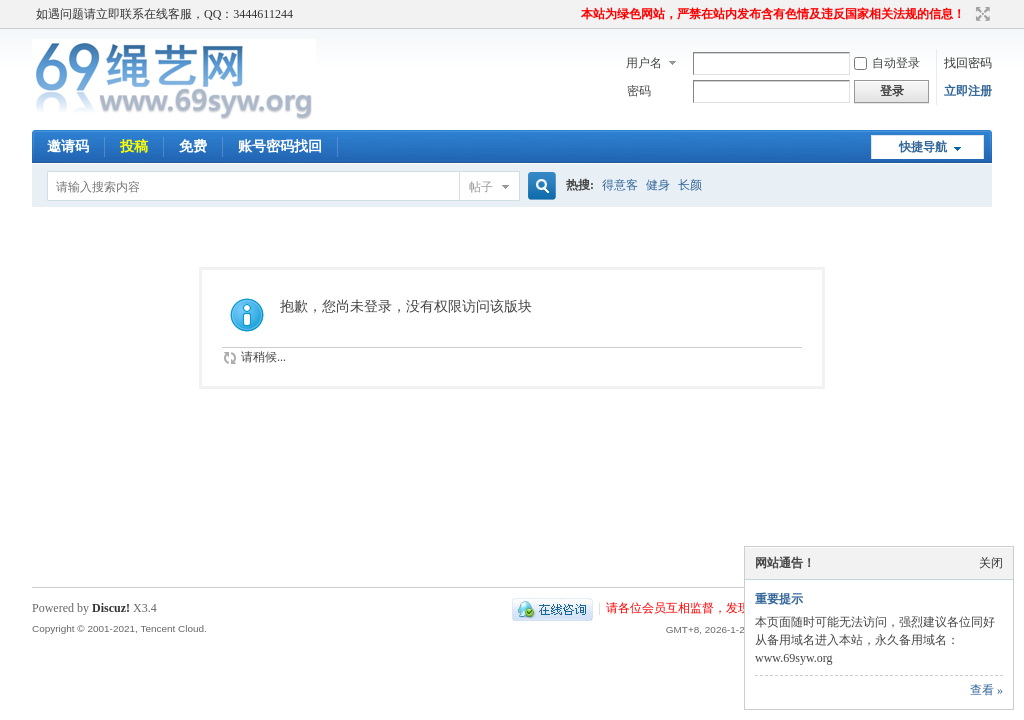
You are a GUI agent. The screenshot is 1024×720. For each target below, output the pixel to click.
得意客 (620, 185)
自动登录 (887, 63)
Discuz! (111, 608)
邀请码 (68, 146)
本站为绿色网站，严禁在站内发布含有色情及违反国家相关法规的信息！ (773, 14)
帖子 (481, 187)
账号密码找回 (280, 146)
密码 (639, 91)
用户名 (644, 63)
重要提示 (779, 599)
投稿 (134, 146)
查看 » (986, 690)
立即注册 (968, 91)
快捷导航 (923, 147)
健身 (658, 185)
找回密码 (968, 63)
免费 (193, 146)
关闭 (991, 563)
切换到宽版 (980, 14)
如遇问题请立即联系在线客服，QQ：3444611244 (164, 14)
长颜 (690, 185)
